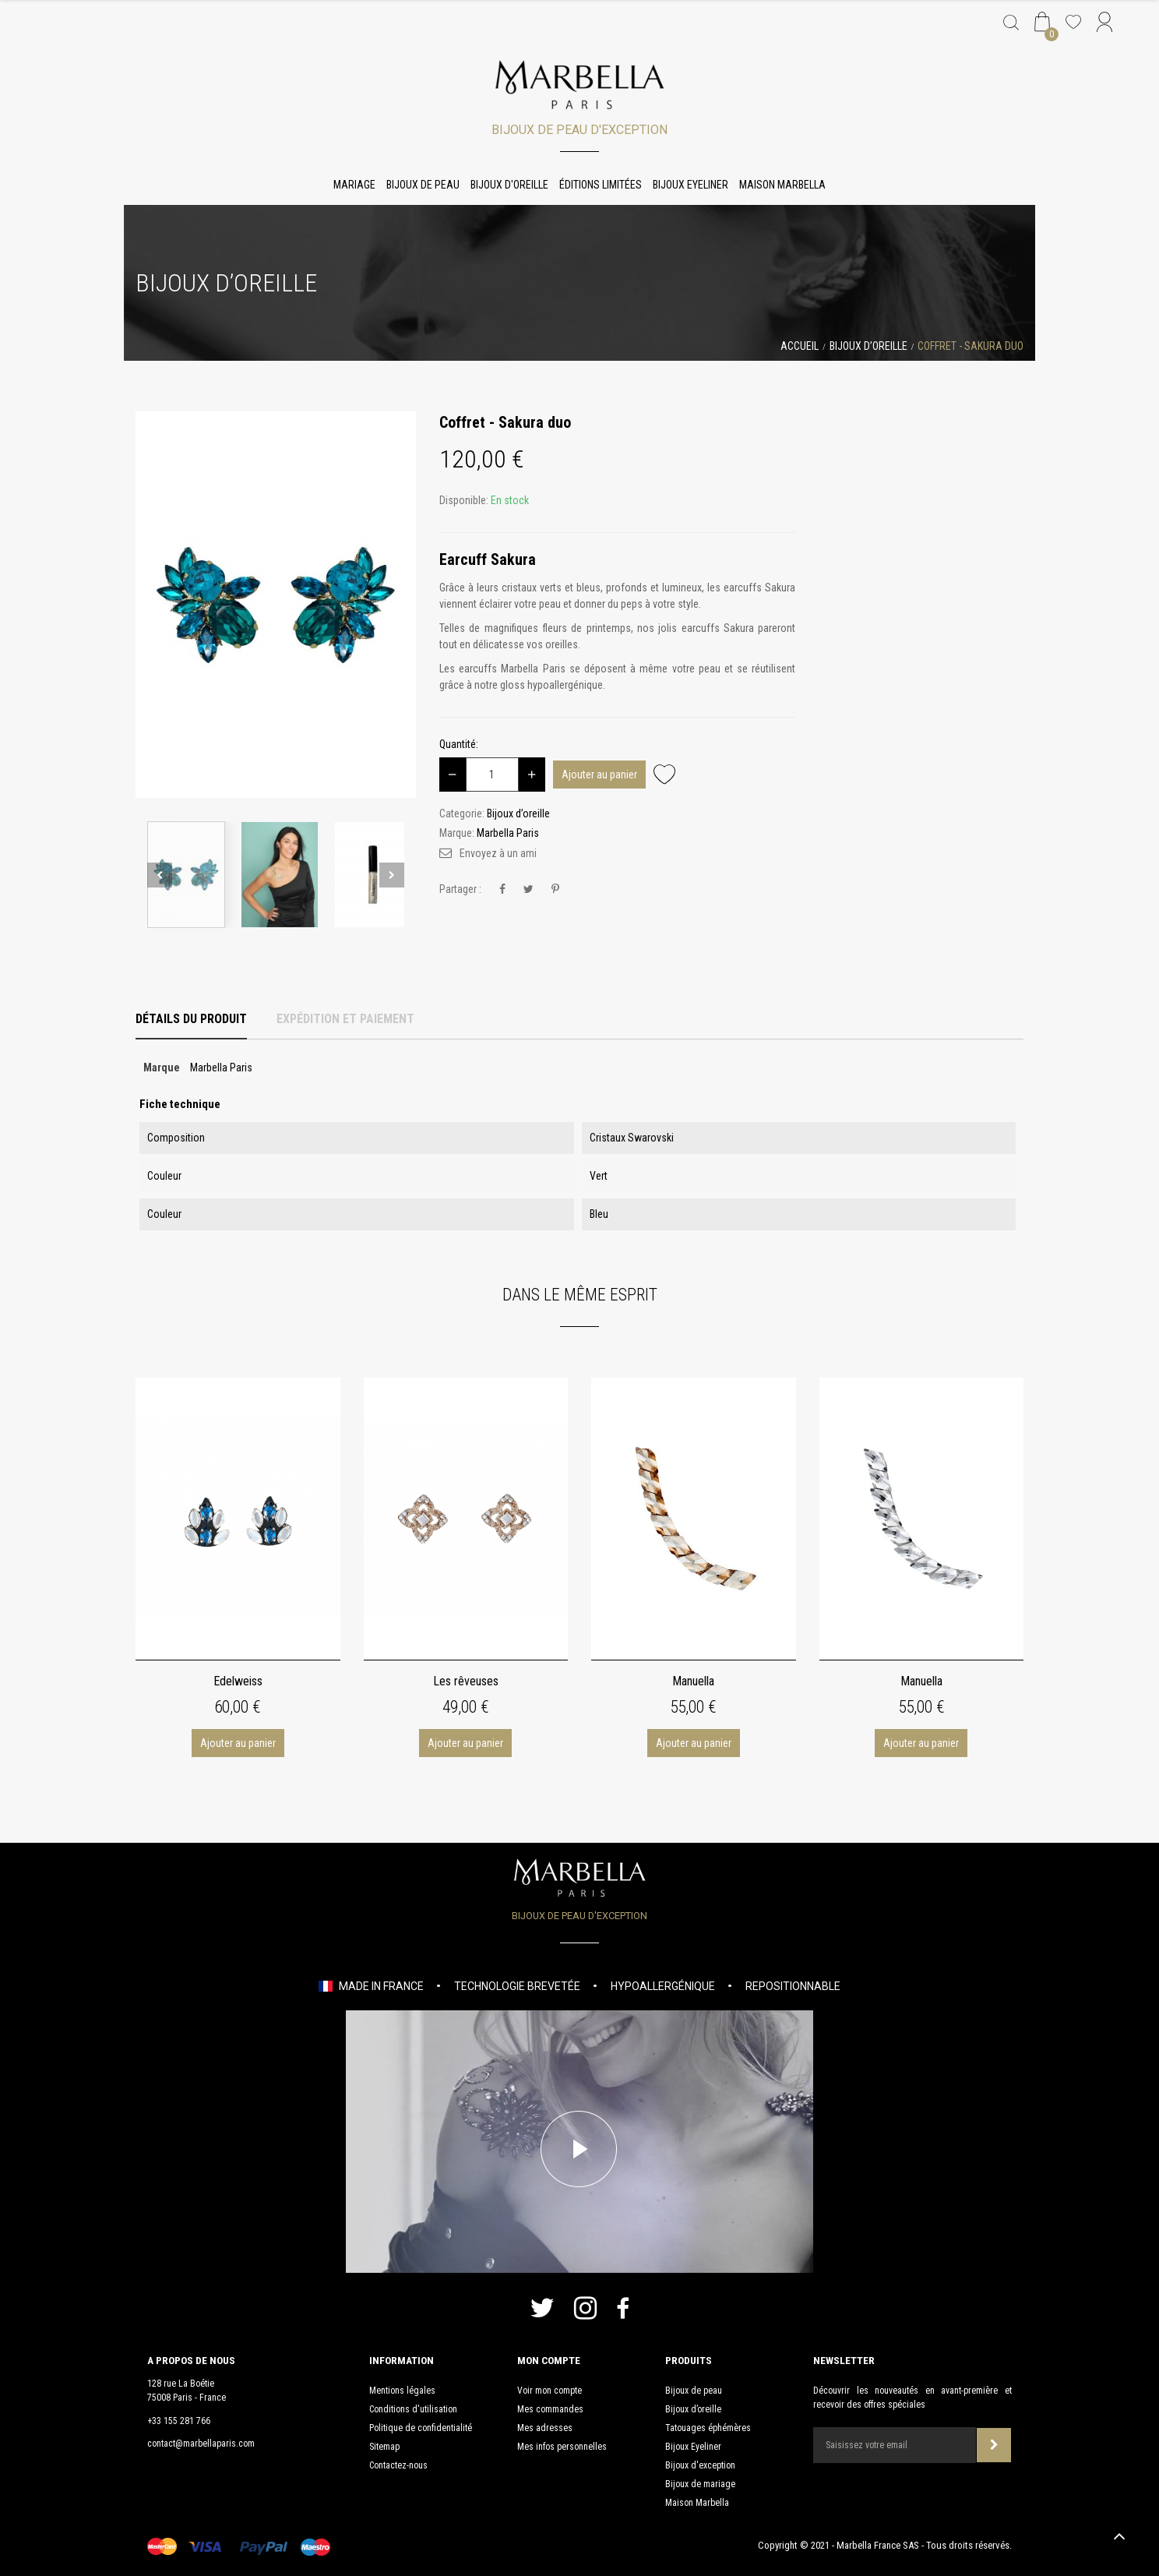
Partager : (460, 889)
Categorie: (461, 813)
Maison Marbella (782, 184)
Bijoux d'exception (700, 2465)
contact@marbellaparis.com (201, 2443)
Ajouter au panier (599, 774)
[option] (276, 604)
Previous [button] (159, 875)
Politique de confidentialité (420, 2427)
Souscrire (994, 2445)
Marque (161, 1067)
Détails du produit (191, 1018)
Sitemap (384, 2446)
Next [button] (391, 875)
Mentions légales (402, 2390)
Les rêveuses (465, 1681)
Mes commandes (550, 2409)
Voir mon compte (549, 2390)
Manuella (693, 1681)
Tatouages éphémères (708, 2427)
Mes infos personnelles (562, 2446)
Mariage (354, 184)
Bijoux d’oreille (693, 2409)
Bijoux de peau (423, 184)
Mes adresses (544, 2427)
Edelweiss (237, 1681)
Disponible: (463, 500)
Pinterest (555, 889)
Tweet (528, 889)
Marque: (456, 833)
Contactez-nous (398, 2465)
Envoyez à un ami (498, 853)
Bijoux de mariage (700, 2484)
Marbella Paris (508, 833)
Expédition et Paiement (345, 1018)
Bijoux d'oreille (509, 184)
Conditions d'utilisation (413, 2409)
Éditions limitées (600, 184)
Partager (502, 889)
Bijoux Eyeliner (690, 184)
